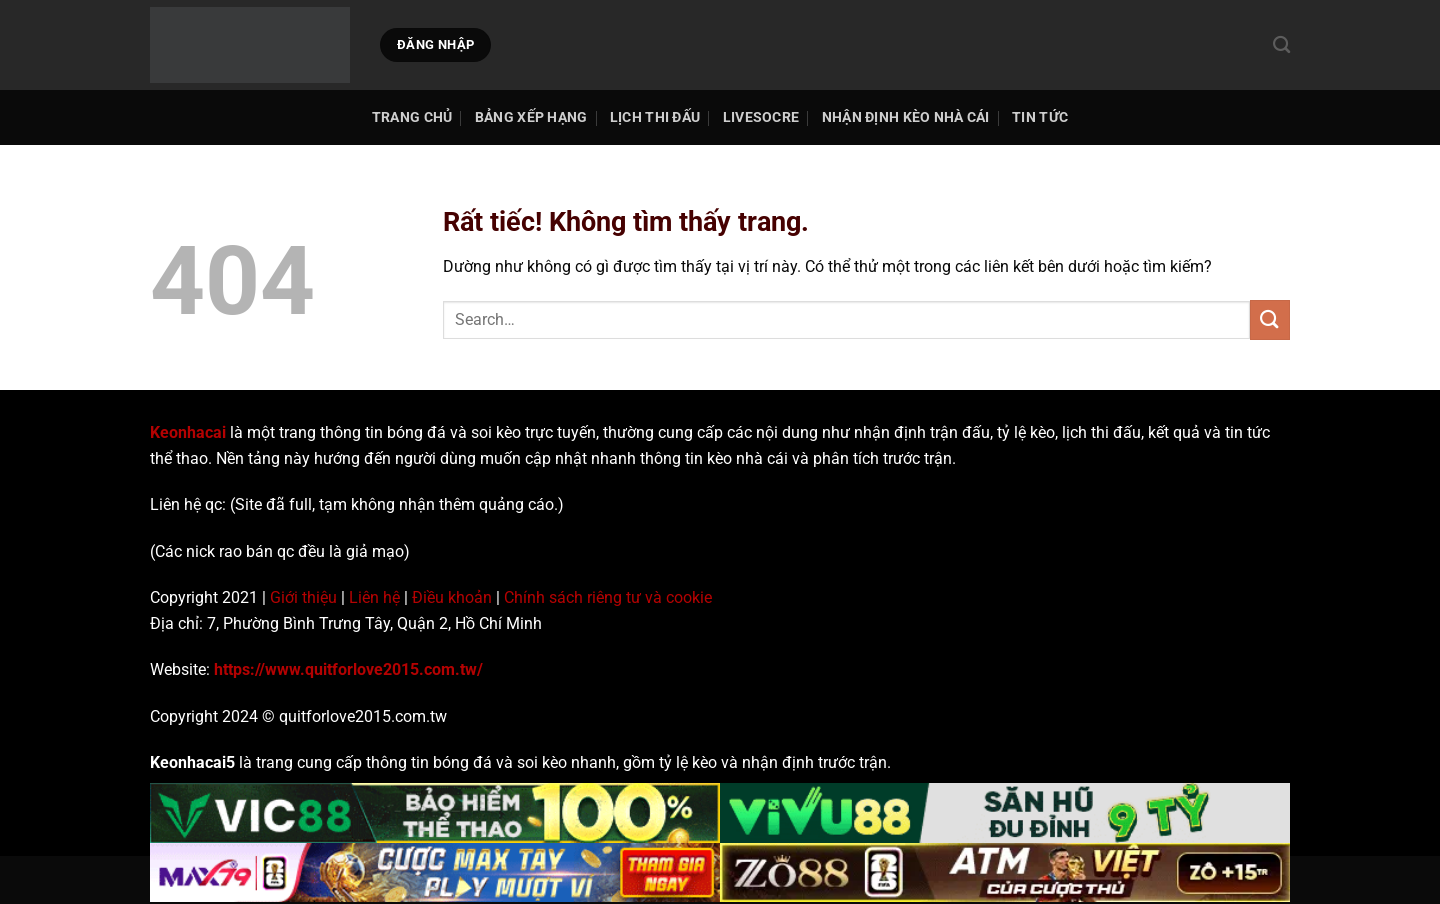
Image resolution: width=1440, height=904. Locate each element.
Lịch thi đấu (655, 117)
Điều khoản (452, 597)
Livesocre (761, 117)
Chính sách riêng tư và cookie (608, 597)
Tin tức (1040, 117)
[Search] (1281, 45)
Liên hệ (374, 597)
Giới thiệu (303, 597)
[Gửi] (1270, 319)
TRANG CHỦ (412, 117)
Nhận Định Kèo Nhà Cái (906, 117)
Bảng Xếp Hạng (531, 117)
